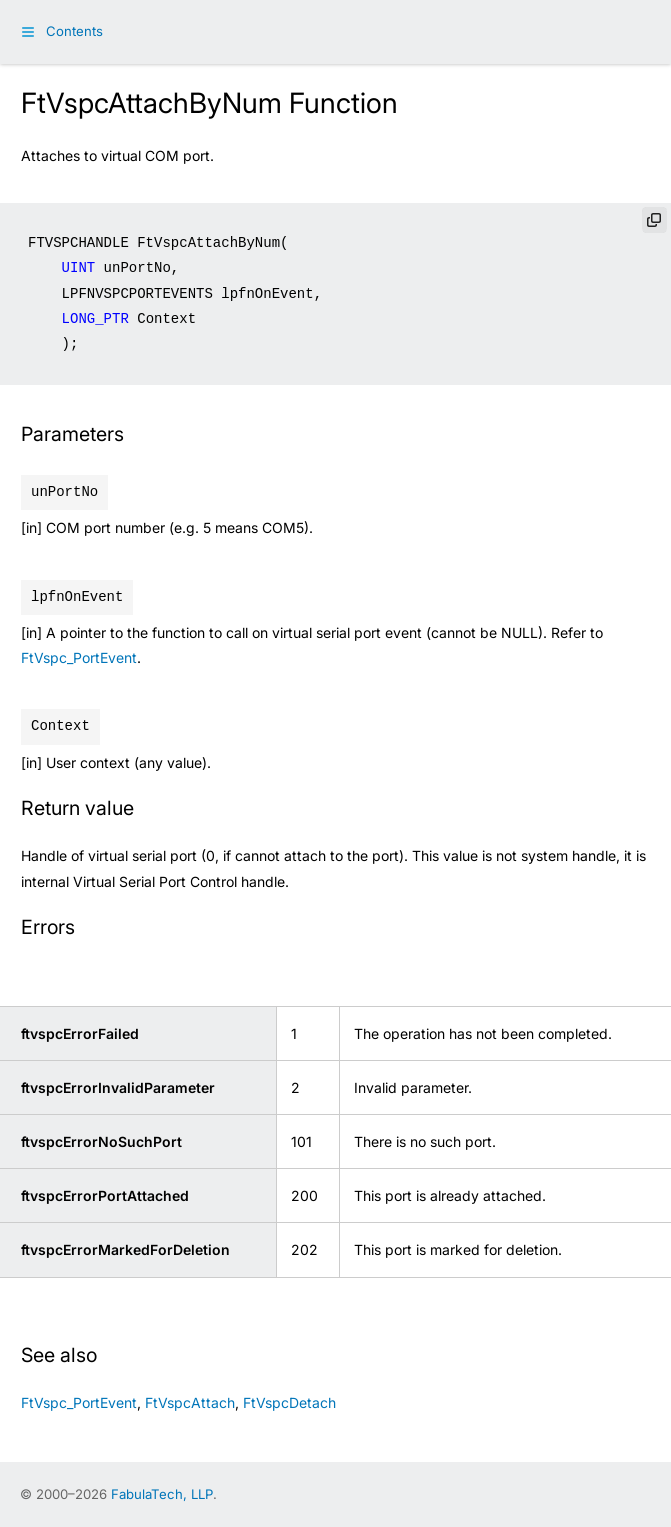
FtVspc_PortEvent (79, 657)
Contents (74, 31)
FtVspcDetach (289, 1402)
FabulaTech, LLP (162, 1494)
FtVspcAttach (190, 1402)
